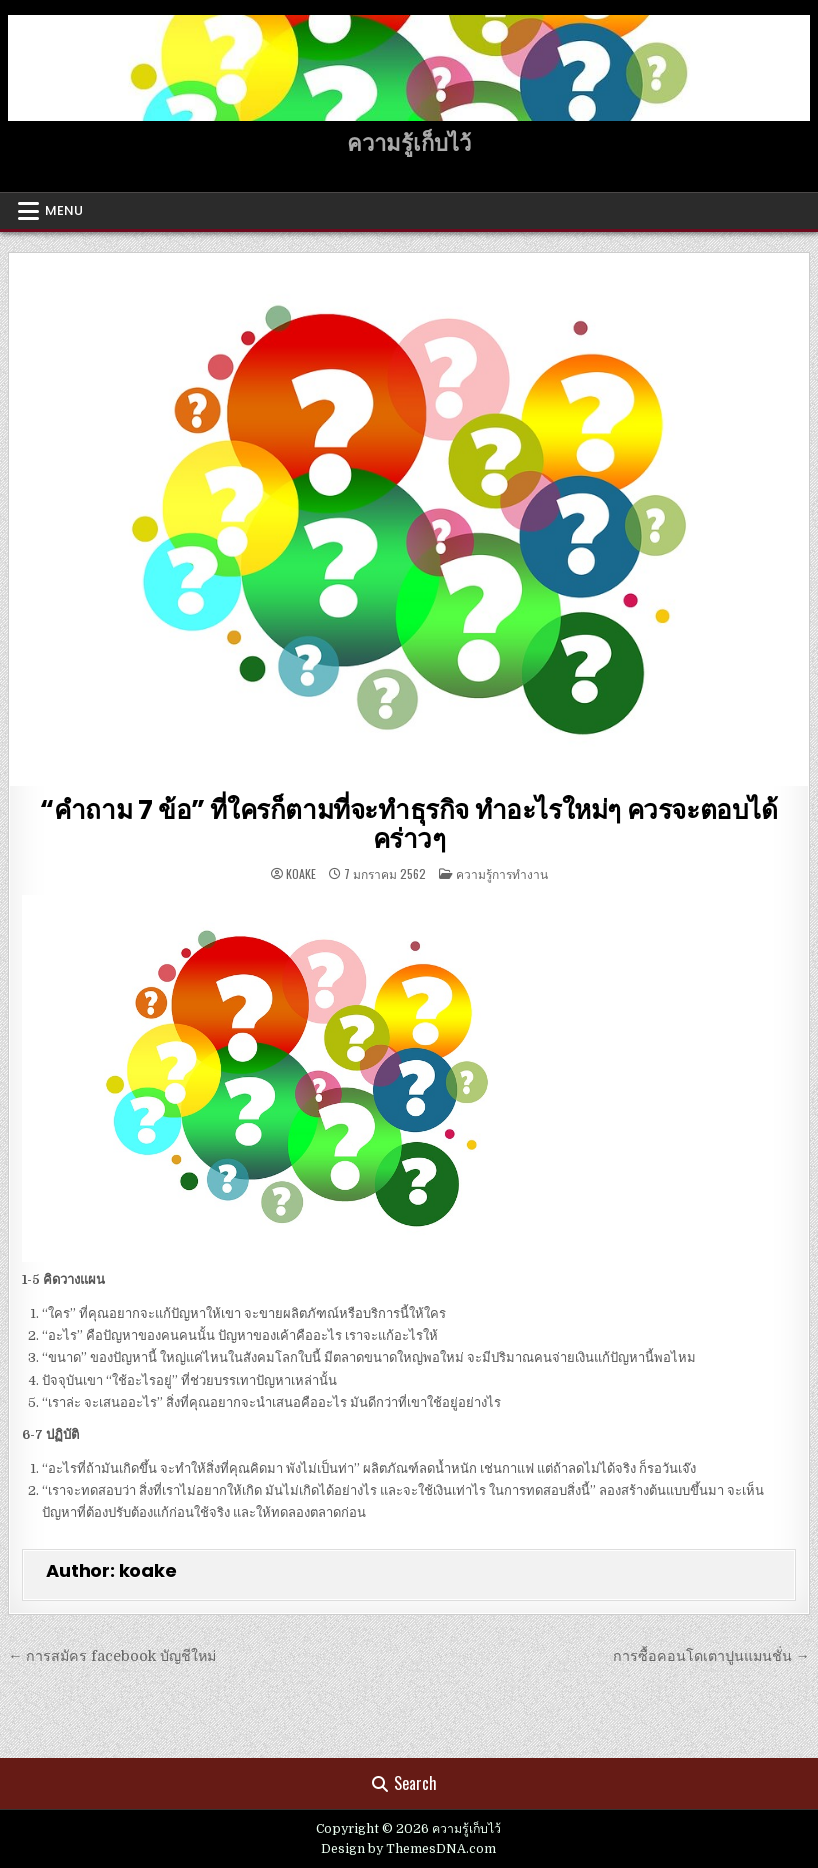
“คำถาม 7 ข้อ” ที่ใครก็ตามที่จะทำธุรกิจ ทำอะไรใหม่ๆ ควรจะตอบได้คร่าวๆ (408, 824)
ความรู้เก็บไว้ (409, 143)
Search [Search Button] (404, 1783)
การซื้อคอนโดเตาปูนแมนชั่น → (711, 1656)
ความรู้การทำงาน (502, 873)
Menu (64, 210)
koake (301, 874)
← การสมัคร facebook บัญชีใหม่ (112, 1656)
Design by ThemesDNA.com (408, 1849)
